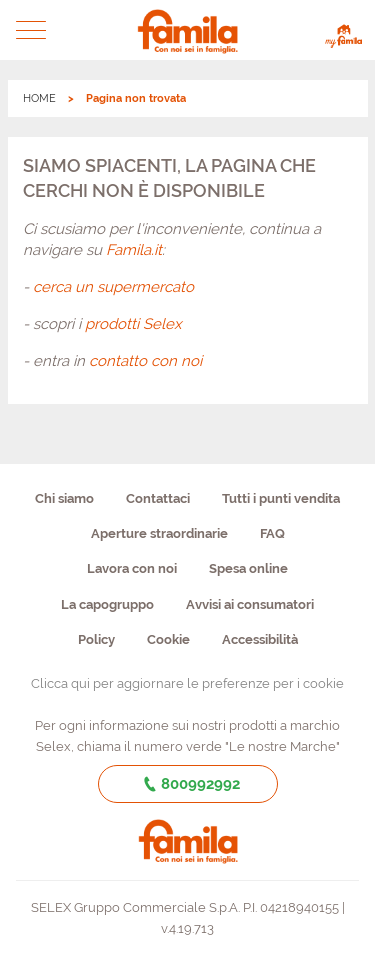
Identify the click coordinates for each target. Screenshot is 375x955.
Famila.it (134, 250)
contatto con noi (145, 361)
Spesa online (248, 568)
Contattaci (158, 498)
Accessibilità (260, 639)
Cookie (168, 639)
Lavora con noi (132, 568)
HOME (39, 98)
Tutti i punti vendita (281, 498)
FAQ (272, 533)
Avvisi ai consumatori (250, 604)
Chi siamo (64, 498)
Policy (96, 639)
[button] (31, 30)
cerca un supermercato (113, 287)
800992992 (187, 784)
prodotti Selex (133, 324)
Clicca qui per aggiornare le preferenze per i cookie (187, 683)
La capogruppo (107, 604)
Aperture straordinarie (159, 533)
